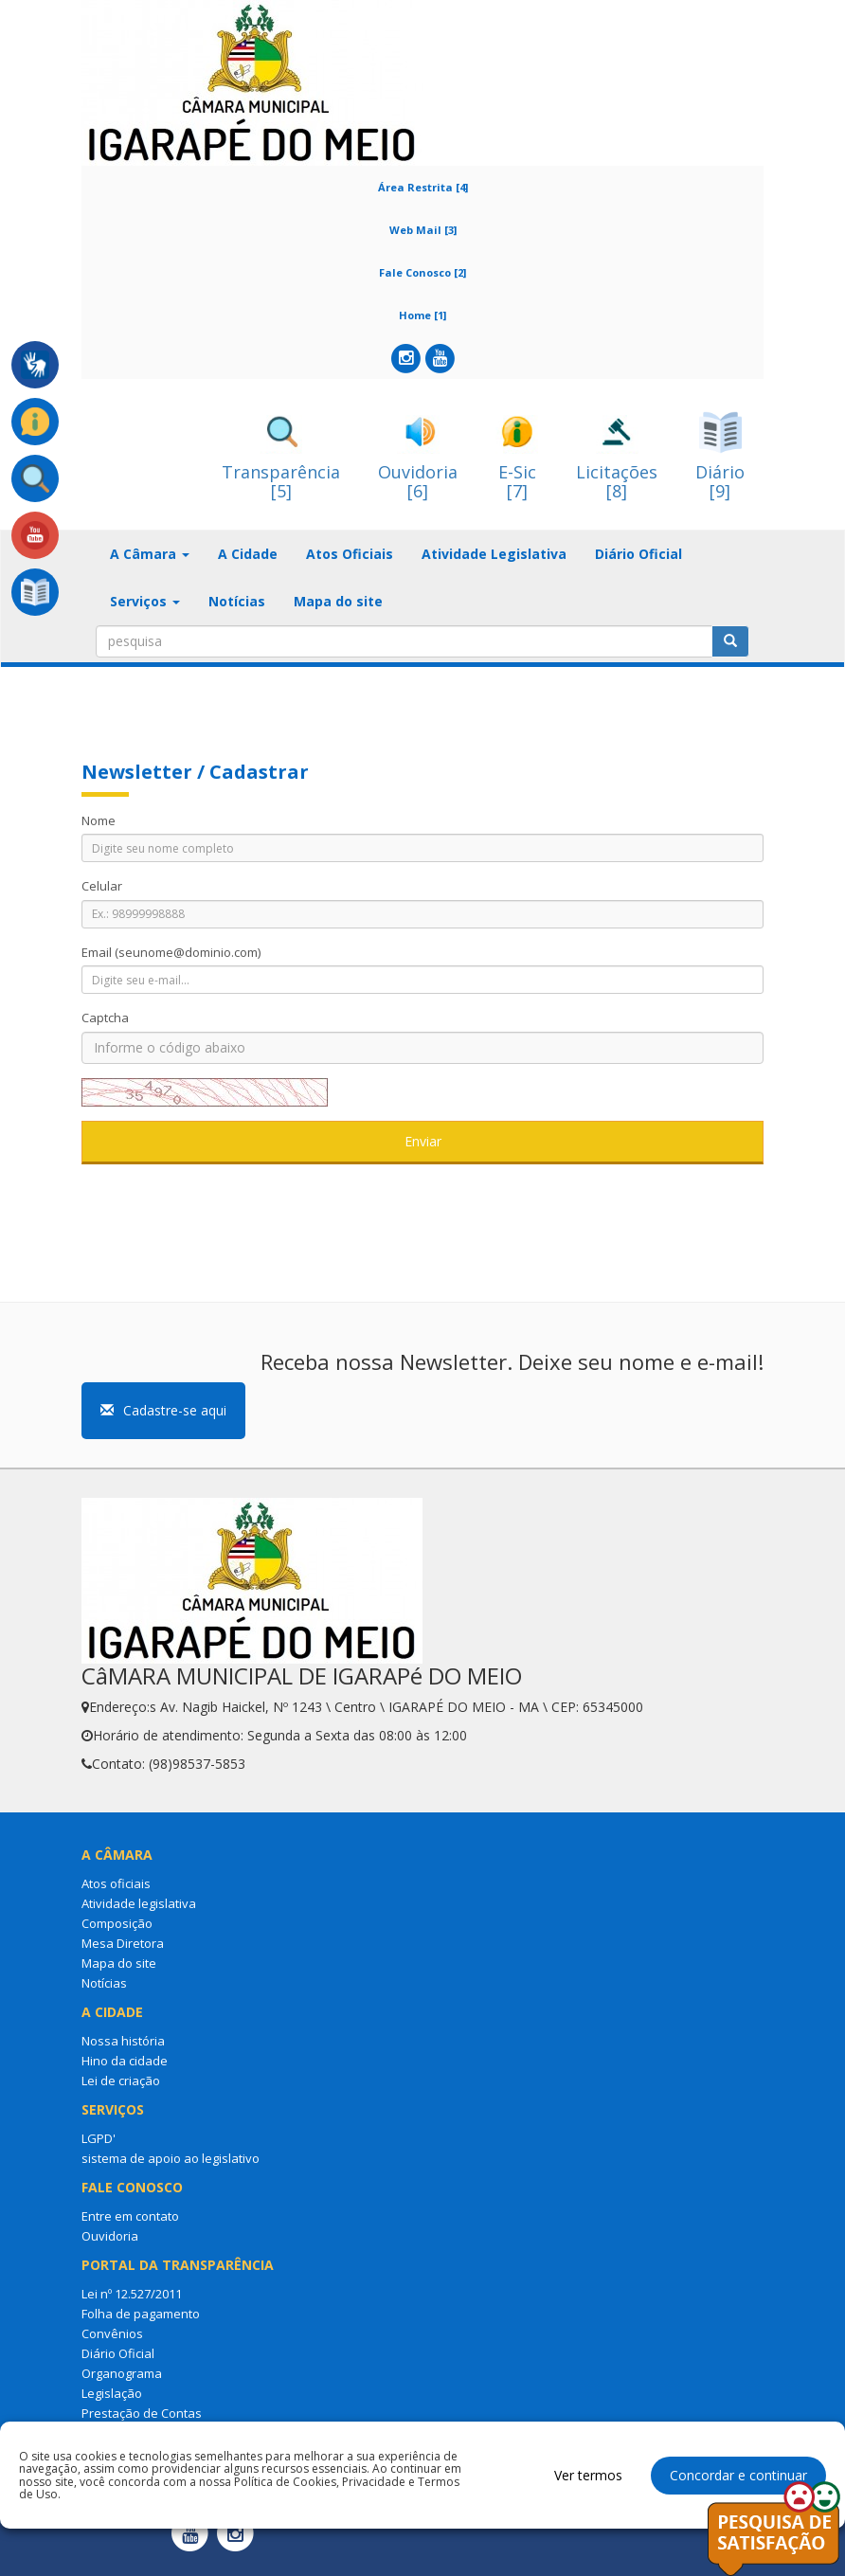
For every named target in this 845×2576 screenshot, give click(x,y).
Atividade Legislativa (494, 554)
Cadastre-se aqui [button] (163, 1410)
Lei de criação (120, 2080)
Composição (117, 1923)
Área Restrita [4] (423, 187)
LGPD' (98, 2138)
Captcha (105, 1017)
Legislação (111, 2393)
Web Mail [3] (423, 230)
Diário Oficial (638, 554)
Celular (101, 885)
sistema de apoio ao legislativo (170, 2158)
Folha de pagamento (140, 2313)
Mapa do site (338, 601)
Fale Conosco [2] (422, 272)
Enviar (423, 1141)
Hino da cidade (124, 2060)
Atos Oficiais (349, 554)
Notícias (236, 601)
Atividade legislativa (138, 1903)
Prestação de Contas (141, 2413)
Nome (98, 820)
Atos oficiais (116, 1883)
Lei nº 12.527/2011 (131, 2293)
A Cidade (248, 554)
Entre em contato (130, 2216)
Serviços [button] (145, 601)
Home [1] (422, 315)
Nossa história (123, 2040)
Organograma (121, 2373)
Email (171, 952)
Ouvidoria (109, 2235)
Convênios (112, 2333)
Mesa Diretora (122, 1943)
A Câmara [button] (149, 554)
